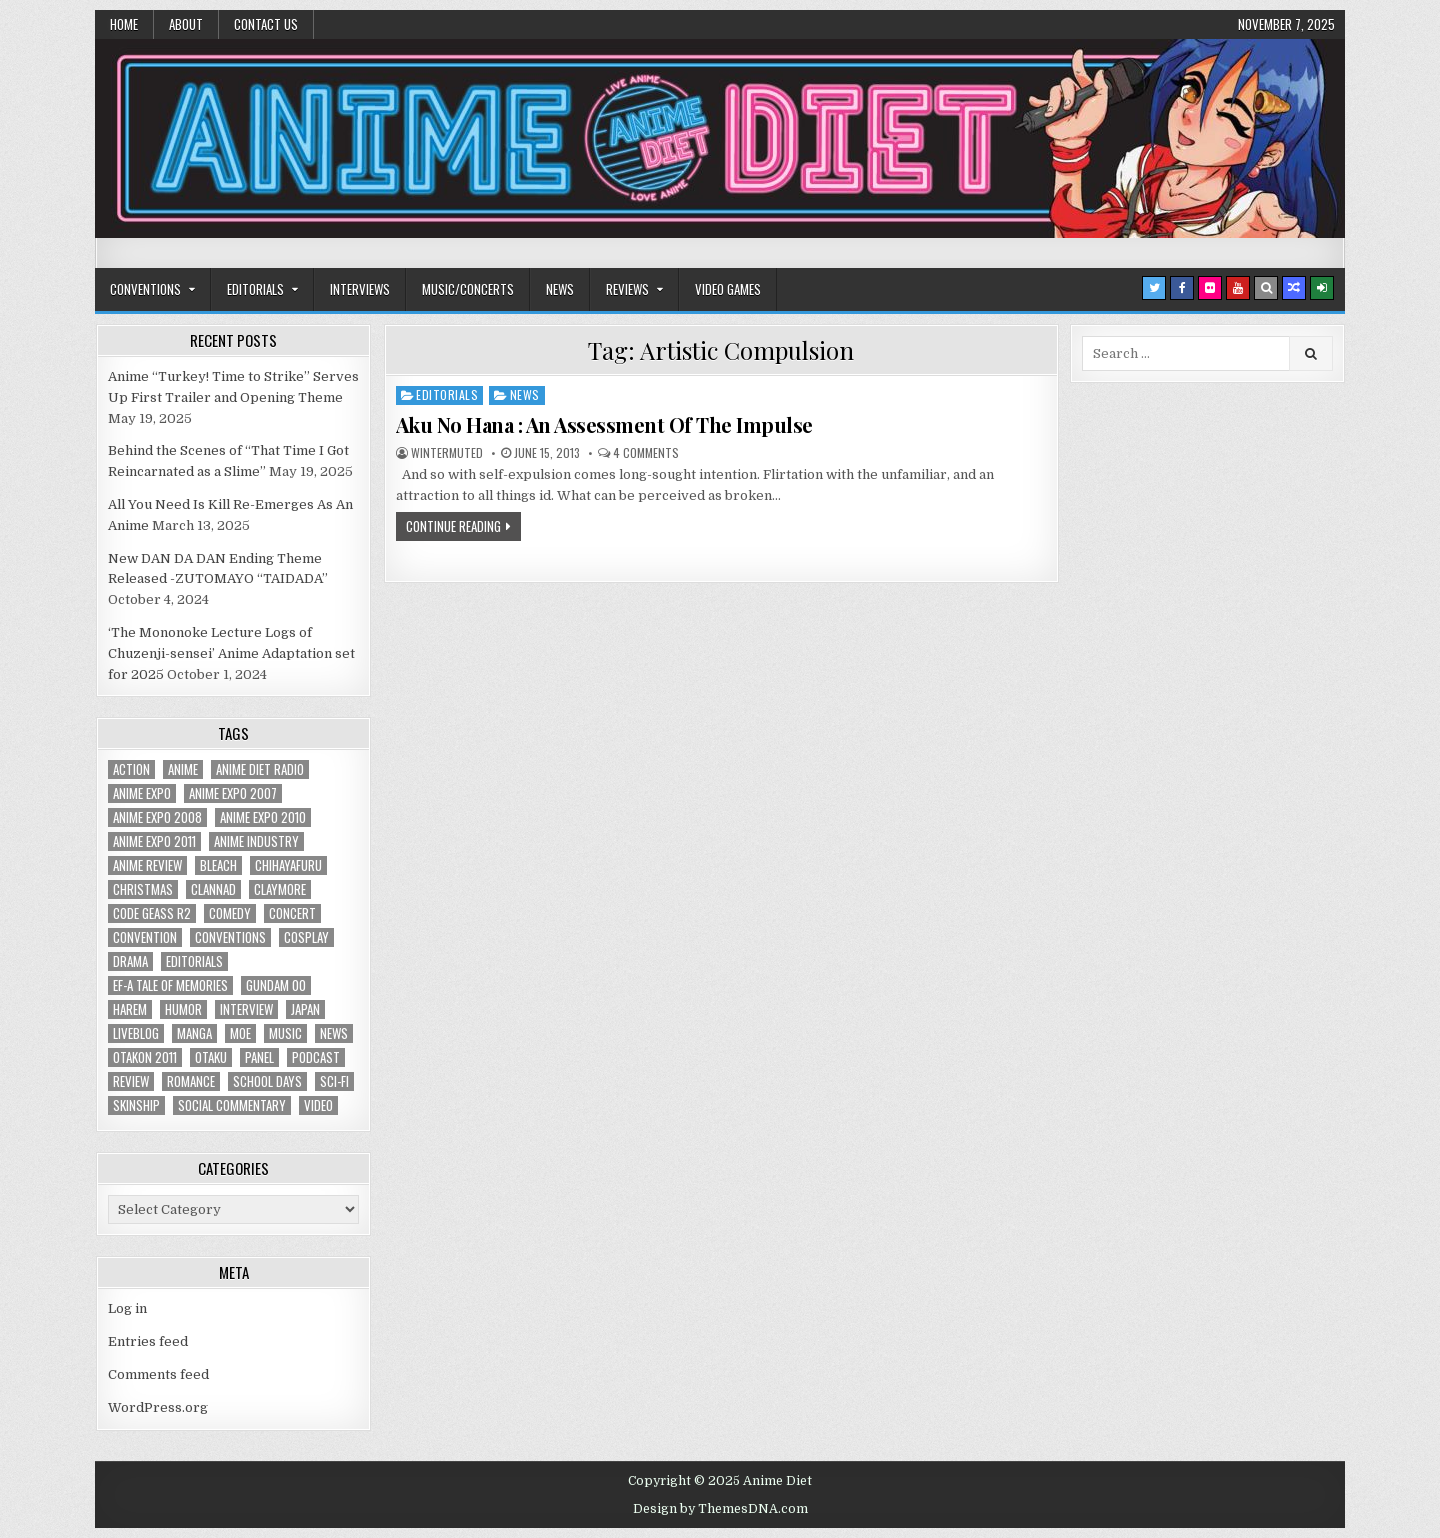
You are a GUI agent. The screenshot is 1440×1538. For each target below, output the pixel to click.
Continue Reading (453, 526)
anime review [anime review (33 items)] (147, 865)
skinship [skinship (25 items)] (136, 1105)
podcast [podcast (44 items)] (316, 1057)
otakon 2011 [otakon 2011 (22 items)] (145, 1057)
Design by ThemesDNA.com (720, 1509)
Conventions (145, 289)
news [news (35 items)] (334, 1033)
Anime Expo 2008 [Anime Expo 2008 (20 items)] (157, 817)
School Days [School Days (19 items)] (267, 1081)
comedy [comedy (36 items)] (230, 913)
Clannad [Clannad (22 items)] (213, 889)
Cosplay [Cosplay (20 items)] (306, 937)
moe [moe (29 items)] (240, 1033)
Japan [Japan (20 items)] (305, 1009)
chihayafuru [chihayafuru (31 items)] (288, 865)
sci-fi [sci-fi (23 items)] (334, 1081)
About (186, 24)
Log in (127, 1308)
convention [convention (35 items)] (145, 937)
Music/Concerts (468, 289)
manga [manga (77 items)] (194, 1033)
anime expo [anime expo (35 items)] (142, 793)
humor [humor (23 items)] (183, 1009)
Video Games (728, 289)
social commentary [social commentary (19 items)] (232, 1105)
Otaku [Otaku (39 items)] (211, 1057)
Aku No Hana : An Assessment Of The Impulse (604, 424)
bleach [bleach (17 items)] (218, 865)
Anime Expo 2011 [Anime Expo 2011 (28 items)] (154, 841)
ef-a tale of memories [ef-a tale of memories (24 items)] (170, 985)
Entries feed (148, 1341)
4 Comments (646, 453)
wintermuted (447, 453)
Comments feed (158, 1374)
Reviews (627, 289)
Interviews (360, 289)
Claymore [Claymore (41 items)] (280, 889)
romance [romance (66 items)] (191, 1081)
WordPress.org (158, 1407)
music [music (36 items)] (285, 1033)
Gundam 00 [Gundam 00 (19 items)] (276, 985)
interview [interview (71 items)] (246, 1009)
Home (124, 24)
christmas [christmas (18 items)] (143, 889)
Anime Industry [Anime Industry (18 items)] (256, 841)
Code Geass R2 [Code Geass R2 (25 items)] (152, 913)
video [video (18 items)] (318, 1105)
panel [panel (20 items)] (259, 1057)
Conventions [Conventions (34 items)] (230, 937)
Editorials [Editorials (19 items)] (194, 961)
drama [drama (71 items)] (130, 961)
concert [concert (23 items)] (292, 913)
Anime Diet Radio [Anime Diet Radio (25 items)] (260, 769)
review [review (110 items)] (131, 1081)
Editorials (255, 289)
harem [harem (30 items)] (130, 1009)
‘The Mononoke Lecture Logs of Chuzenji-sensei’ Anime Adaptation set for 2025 (231, 653)
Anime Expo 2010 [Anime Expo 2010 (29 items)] (263, 817)
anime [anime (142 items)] (183, 769)
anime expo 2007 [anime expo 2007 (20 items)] (233, 793)
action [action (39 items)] (131, 769)
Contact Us (266, 24)
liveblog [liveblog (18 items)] (136, 1033)
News (560, 289)
